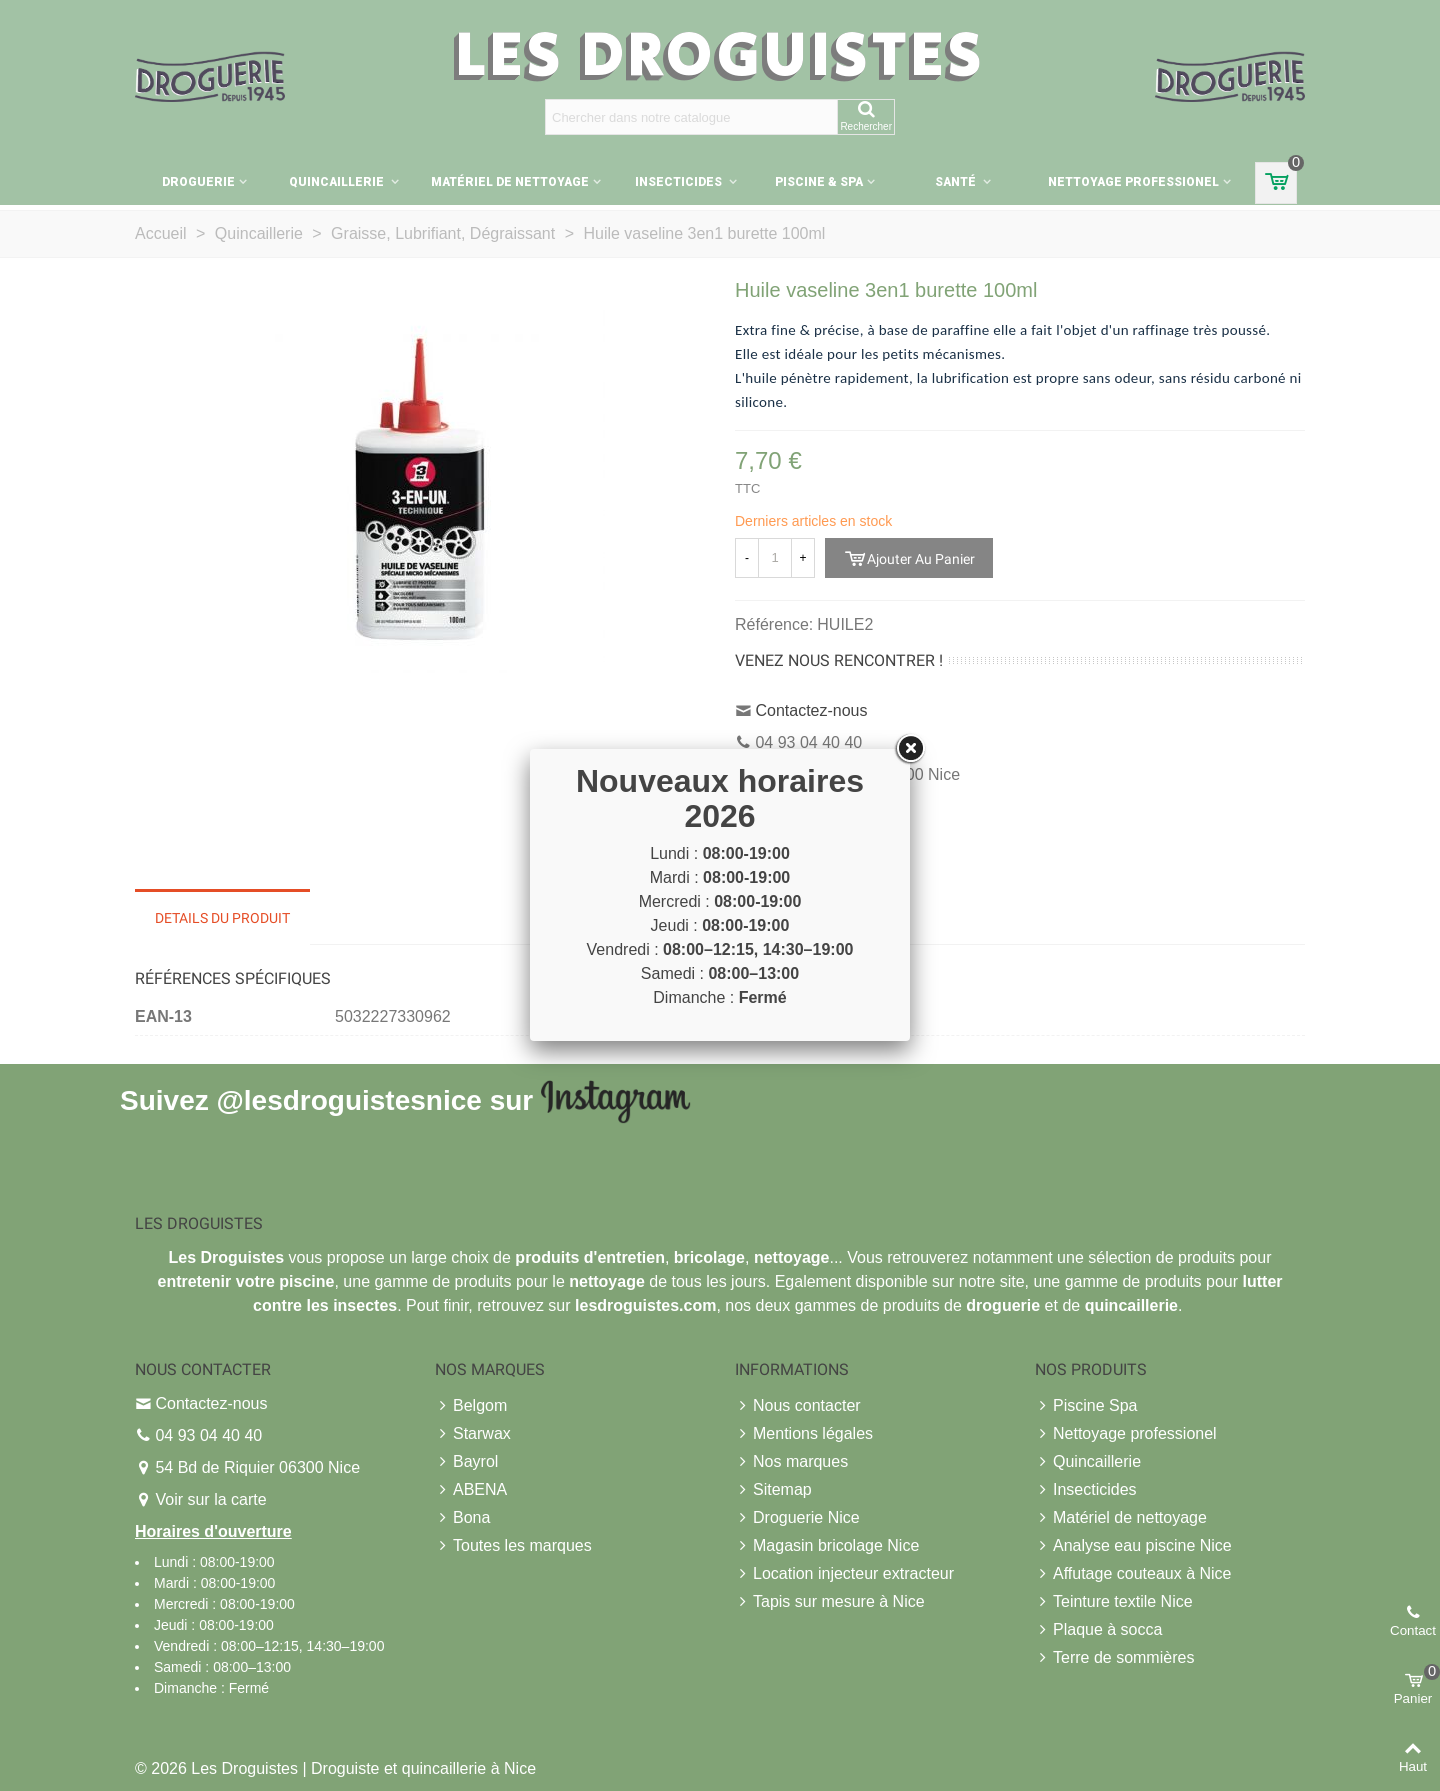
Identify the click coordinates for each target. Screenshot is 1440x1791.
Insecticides (680, 182)
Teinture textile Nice (1114, 1602)
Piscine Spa (1086, 1406)
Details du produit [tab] (222, 918)
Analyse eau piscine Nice (1133, 1546)
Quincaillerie (338, 182)
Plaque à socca (1098, 1630)
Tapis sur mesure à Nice (830, 1602)
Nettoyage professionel (1133, 182)
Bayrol (466, 1462)
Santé (957, 182)
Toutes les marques (513, 1546)
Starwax (473, 1434)
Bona (462, 1518)
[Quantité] (775, 558)
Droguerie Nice (797, 1518)
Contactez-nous (811, 710)
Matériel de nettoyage (510, 182)
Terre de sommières (1114, 1658)
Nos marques (791, 1462)
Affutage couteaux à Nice (1133, 1574)
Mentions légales (804, 1434)
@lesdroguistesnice (348, 1099)
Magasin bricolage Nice (827, 1546)
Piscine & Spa (819, 182)
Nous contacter (798, 1406)
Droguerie (198, 182)
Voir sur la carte (210, 1499)
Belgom (471, 1406)
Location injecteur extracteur (844, 1574)
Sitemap (773, 1490)
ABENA (471, 1490)
